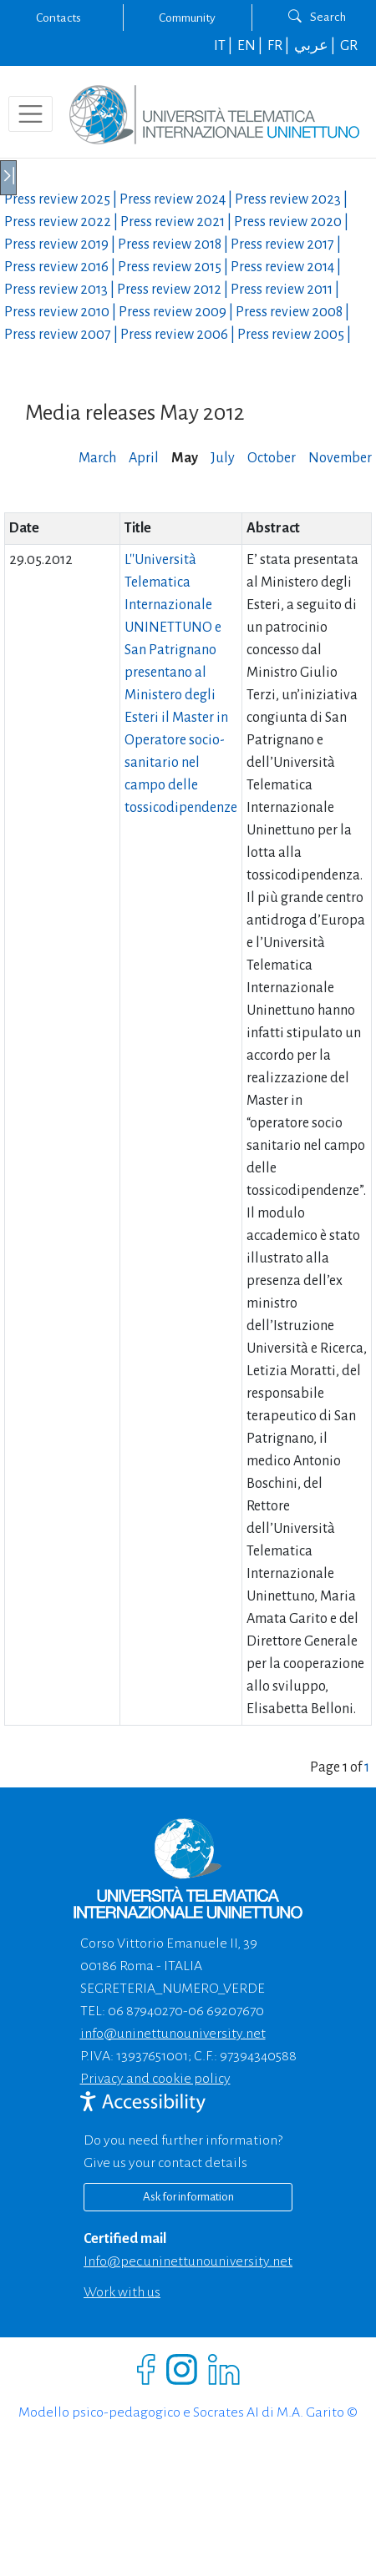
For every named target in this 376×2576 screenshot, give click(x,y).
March (97, 458)
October (271, 458)
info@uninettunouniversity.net (173, 2033)
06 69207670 (226, 2011)
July (223, 458)
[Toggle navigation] (30, 114)
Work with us (122, 2292)
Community (187, 17)
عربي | (316, 45)
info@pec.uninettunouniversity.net (188, 2261)
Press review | (61, 199)
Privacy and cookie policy (155, 2078)
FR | (279, 45)
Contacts (58, 17)
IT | (224, 45)
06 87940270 (145, 2011)
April (144, 458)
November (340, 458)
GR (349, 45)
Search (317, 16)
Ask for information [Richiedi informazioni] (188, 2196)
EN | (251, 45)
